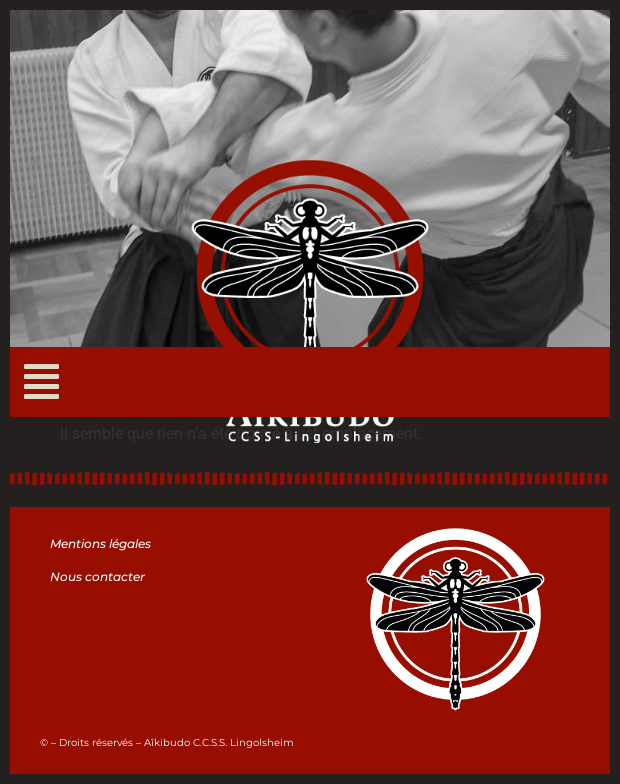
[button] (41, 382)
